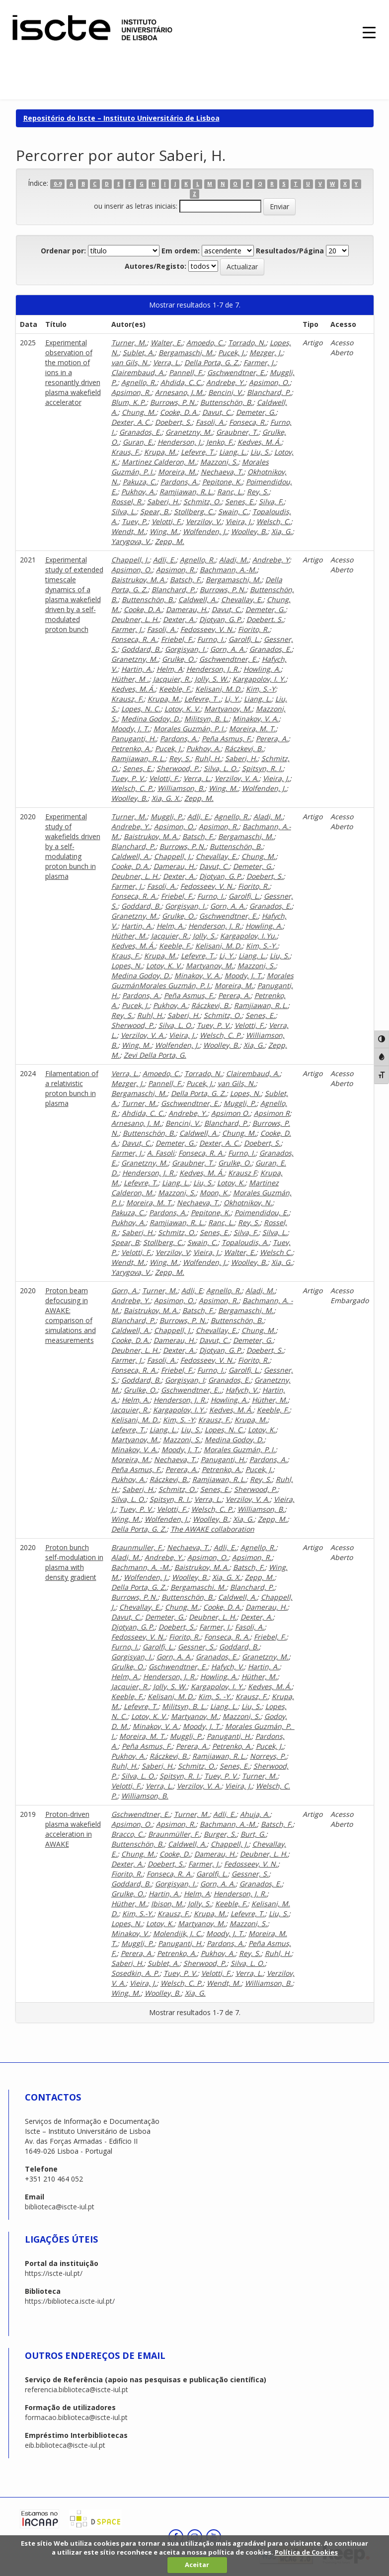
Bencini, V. (225, 392)
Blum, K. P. (128, 402)
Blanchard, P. (269, 392)
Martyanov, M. (228, 708)
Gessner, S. (196, 1646)
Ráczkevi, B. (244, 748)
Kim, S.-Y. (261, 945)
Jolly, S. (204, 935)
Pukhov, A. (138, 491)
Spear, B (125, 1242)
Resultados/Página (290, 250)
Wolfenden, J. (205, 531)
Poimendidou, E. (261, 1212)
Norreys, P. (268, 1756)
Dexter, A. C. (131, 422)
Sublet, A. (139, 352)
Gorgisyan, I (184, 1380)
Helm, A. (170, 926)
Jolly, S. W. (212, 679)
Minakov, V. (130, 1933)
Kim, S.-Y (260, 689)
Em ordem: (180, 250)
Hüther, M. (129, 935)
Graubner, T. (237, 432)
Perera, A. (272, 738)
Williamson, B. (181, 788)
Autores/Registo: (155, 266)
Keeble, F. (175, 689)
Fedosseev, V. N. (207, 629)
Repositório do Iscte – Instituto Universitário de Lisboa (121, 118)
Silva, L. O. (221, 768)
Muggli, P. (167, 816)
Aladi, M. (233, 559)
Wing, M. (164, 531)
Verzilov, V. (204, 521)
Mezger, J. (265, 352)
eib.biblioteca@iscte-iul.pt (65, 2445)
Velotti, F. (167, 521)
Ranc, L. (230, 491)
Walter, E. (166, 342)
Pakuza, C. (139, 481)
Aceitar (197, 2564)
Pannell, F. (186, 372)
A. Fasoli (160, 1153)
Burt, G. (253, 1834)
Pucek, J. (231, 352)
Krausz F (242, 1172)
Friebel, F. (177, 639)
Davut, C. (217, 412)
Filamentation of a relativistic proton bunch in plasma (71, 1088)
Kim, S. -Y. (215, 1696)
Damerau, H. (187, 609)
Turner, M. (129, 342)
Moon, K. (214, 1192)
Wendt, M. (128, 531)
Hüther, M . (130, 679)
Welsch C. (276, 1252)
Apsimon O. (230, 1113)
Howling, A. (262, 669)
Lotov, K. (231, 1182)
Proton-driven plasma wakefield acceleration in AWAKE (73, 1829)
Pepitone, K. (222, 481)
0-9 (58, 183)
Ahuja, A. (255, 1814)
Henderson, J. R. (212, 669)
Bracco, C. (127, 1834)
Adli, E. (164, 559)
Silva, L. (123, 511)
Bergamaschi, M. (186, 352)
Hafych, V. (242, 1390)
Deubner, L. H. (135, 619)
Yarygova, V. (131, 541)
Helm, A (169, 669)
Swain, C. (233, 511)
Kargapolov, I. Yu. (248, 935)
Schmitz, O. (202, 501)
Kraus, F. (125, 452)
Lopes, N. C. (140, 708)
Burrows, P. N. (173, 402)
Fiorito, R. (253, 629)
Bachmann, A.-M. (228, 569)
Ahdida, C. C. (181, 382)
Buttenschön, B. (226, 402)
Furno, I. (211, 639)
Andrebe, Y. (225, 382)
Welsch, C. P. (132, 788)
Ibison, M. (167, 1903)
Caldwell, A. (197, 599)
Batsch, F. (186, 579)
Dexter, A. (179, 619)
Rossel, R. (127, 501)
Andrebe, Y (270, 559)
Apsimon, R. (131, 392)
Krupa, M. (160, 452)
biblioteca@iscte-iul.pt (59, 2206)
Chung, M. (139, 412)
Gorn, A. (124, 1290)
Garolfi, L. (244, 639)
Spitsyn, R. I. (262, 768)
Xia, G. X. (166, 798)
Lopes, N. (126, 965)
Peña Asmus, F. (227, 738)
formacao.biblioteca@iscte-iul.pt (76, 2417)
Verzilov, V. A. (237, 778)
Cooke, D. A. (179, 412)
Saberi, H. (163, 501)
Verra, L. (166, 362)
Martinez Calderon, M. (159, 462)
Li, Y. (232, 698)
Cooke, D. (174, 1854)
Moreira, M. (177, 471)
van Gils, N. (130, 362)
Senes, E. (240, 501)
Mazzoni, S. (219, 462)
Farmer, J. (259, 362)
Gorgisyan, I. (185, 649)
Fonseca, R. (247, 422)
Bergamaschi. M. (198, 1587)
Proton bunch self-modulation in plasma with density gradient (74, 1562)
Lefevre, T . (202, 698)
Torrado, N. (247, 342)
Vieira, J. (239, 521)
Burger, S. (220, 1834)
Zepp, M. (169, 541)
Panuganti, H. (133, 738)
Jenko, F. (219, 442)
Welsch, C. (273, 521)
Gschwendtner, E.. (191, 1390)
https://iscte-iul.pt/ (53, 2273)
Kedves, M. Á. (259, 442)
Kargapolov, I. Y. (259, 679)
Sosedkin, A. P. (135, 1973)
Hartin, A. (137, 669)
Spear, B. (155, 511)
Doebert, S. (173, 422)
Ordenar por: (63, 250)
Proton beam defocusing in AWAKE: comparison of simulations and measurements (70, 1315)
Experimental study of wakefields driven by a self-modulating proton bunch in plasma (72, 846)
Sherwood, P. (178, 768)
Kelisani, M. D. (218, 689)
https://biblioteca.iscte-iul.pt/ (70, 2301)
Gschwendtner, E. (236, 372)
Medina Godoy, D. (150, 718)
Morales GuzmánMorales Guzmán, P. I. (202, 980)
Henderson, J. (179, 442)
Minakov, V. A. (256, 718)
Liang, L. (232, 452)
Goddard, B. (141, 649)
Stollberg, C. (194, 511)
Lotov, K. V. (182, 708)
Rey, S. (258, 491)
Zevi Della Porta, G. (155, 1055)
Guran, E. (138, 442)
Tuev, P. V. (128, 778)
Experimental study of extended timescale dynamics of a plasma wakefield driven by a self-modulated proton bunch (74, 594)
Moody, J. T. (130, 728)
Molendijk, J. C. (177, 1933)
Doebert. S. (264, 619)
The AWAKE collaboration (212, 1529)
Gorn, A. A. (227, 649)
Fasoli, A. (210, 422)
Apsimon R (272, 1113)
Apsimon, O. (269, 382)
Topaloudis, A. (245, 1242)
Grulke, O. (178, 659)
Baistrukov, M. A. (138, 579)
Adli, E (191, 1290)
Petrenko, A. (131, 748)
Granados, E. (140, 432)
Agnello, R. (138, 382)
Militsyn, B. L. (206, 718)
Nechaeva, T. (222, 471)
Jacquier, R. (172, 679)
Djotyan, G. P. (220, 619)
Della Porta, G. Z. (211, 362)
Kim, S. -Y (178, 1419)
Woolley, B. (249, 531)
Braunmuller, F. (137, 1547)
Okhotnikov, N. (248, 1202)
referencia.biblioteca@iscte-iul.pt (76, 2389)
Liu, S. (260, 452)
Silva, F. (271, 501)
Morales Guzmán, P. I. (189, 728)
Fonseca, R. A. (134, 639)
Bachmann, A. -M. (140, 1567)
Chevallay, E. (242, 599)
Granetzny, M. (188, 432)
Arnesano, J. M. (179, 392)
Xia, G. (281, 531)
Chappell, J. (130, 559)
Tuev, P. (135, 521)
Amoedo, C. (205, 342)
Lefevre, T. (198, 452)
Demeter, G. (256, 412)
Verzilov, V (172, 1252)
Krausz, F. (127, 698)
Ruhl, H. (208, 758)
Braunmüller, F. (174, 1834)
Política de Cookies (306, 2552)
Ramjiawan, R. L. (186, 491)
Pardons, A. (179, 481)
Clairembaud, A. (138, 372)
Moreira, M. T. (252, 728)
